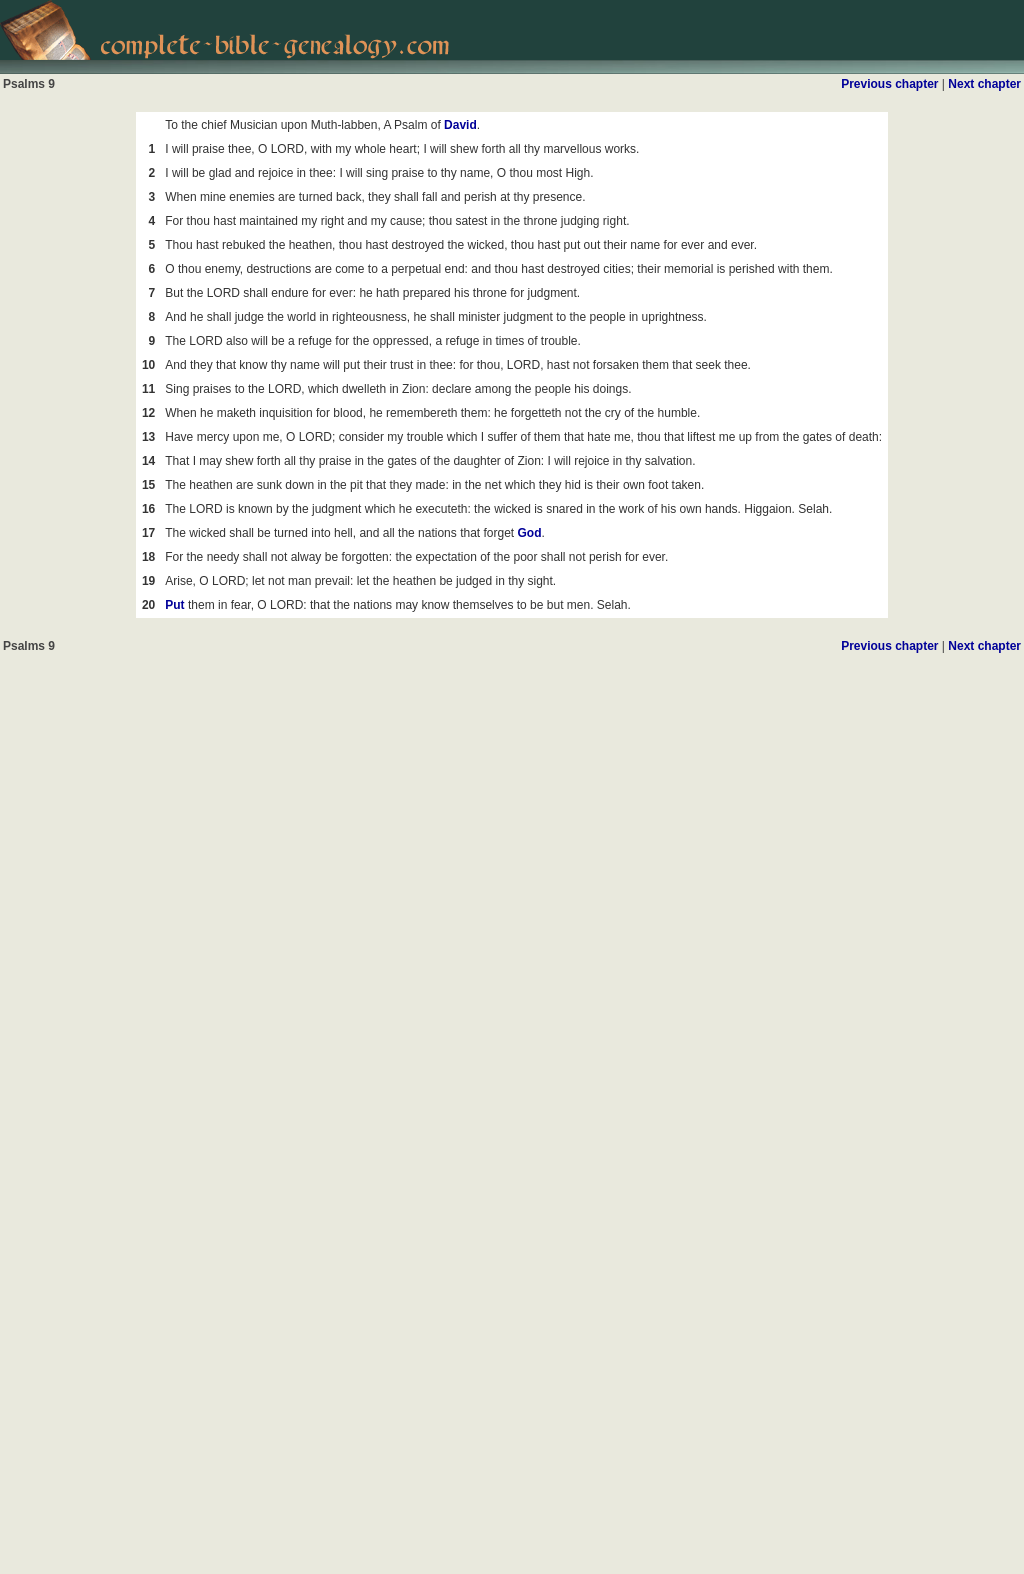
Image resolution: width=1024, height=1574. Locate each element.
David (460, 125)
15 (148, 485)
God (530, 533)
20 (148, 605)
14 (148, 461)
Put (174, 605)
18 (148, 557)
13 (148, 437)
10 (148, 365)
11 (148, 389)
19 (148, 581)
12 (148, 413)
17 (148, 533)
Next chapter (984, 84)
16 (148, 509)
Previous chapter (889, 84)
